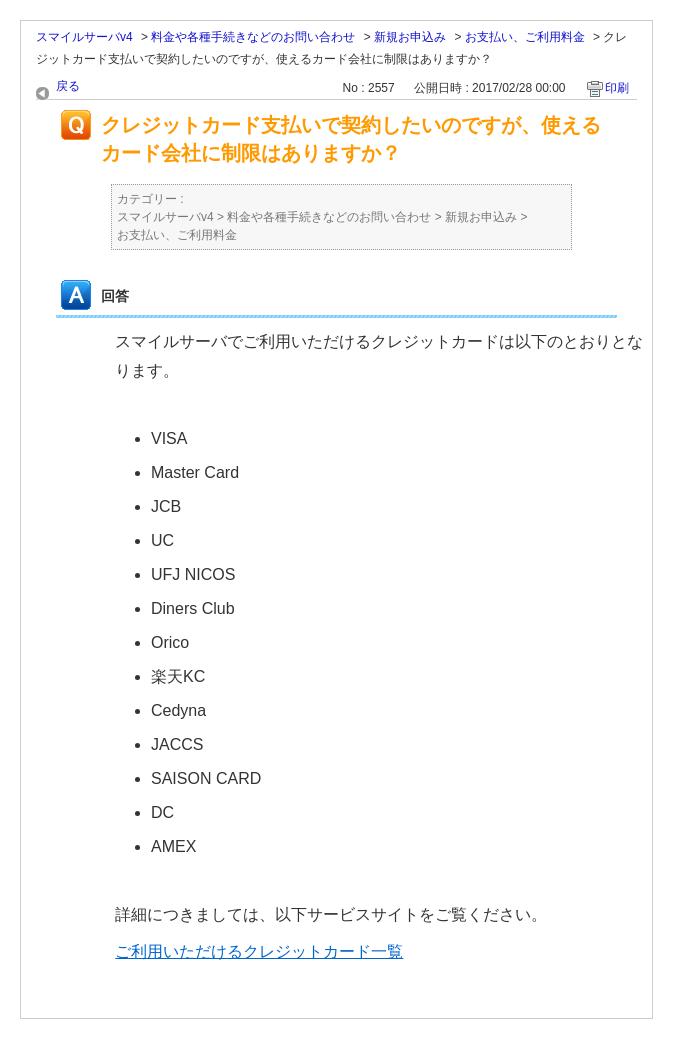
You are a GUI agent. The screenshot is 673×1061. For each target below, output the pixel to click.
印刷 (617, 88)
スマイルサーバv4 (84, 37)
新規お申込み (410, 37)
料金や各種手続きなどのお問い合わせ (253, 37)
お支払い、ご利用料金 (525, 37)
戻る (68, 86)
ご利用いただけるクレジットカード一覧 (259, 951)
